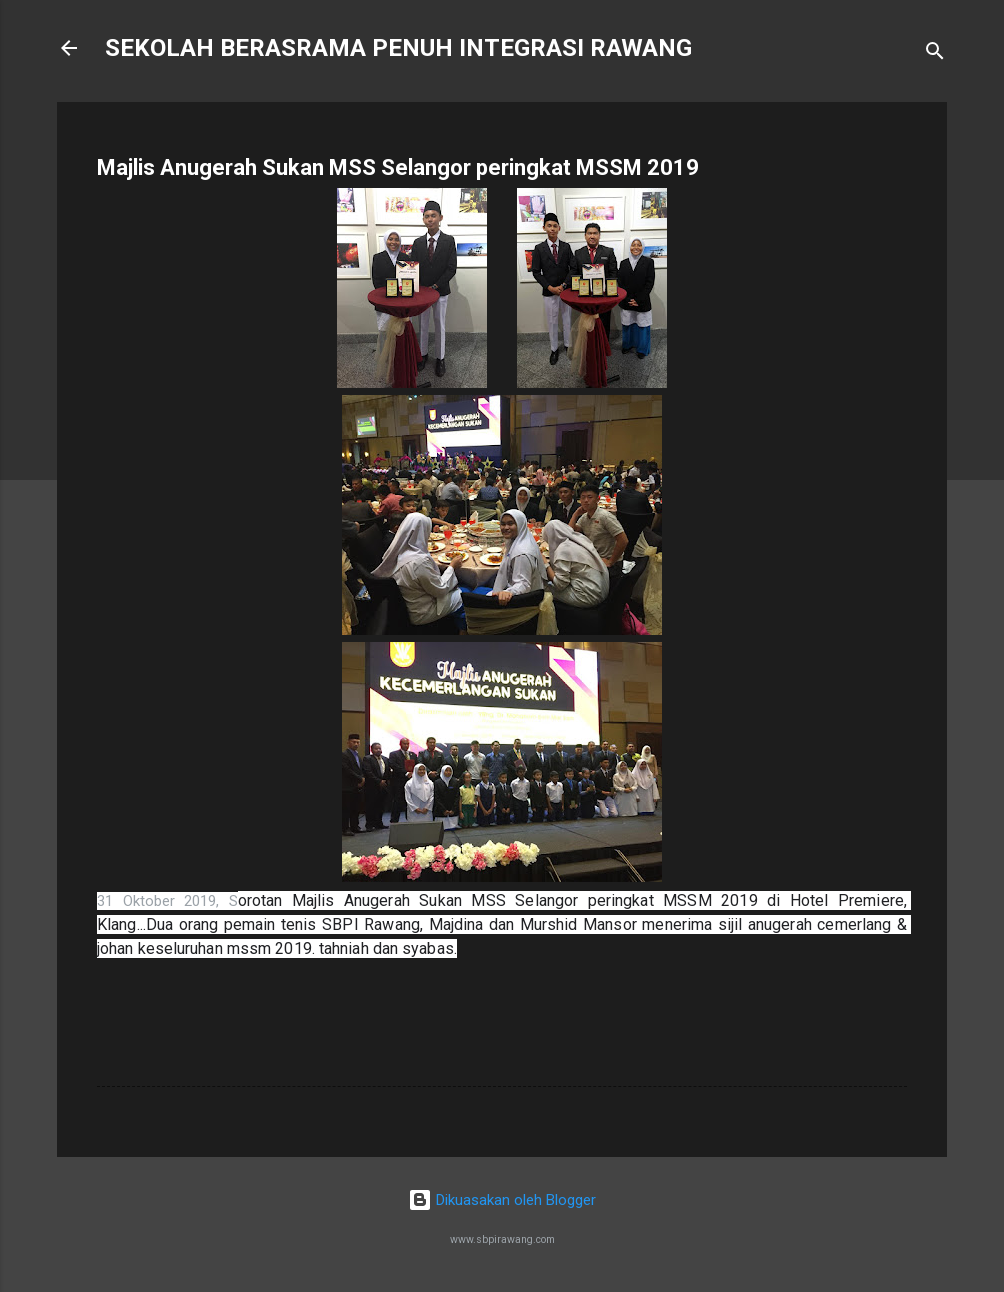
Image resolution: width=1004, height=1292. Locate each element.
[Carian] (935, 54)
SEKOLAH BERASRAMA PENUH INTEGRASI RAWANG (398, 48)
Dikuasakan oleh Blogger (502, 1200)
